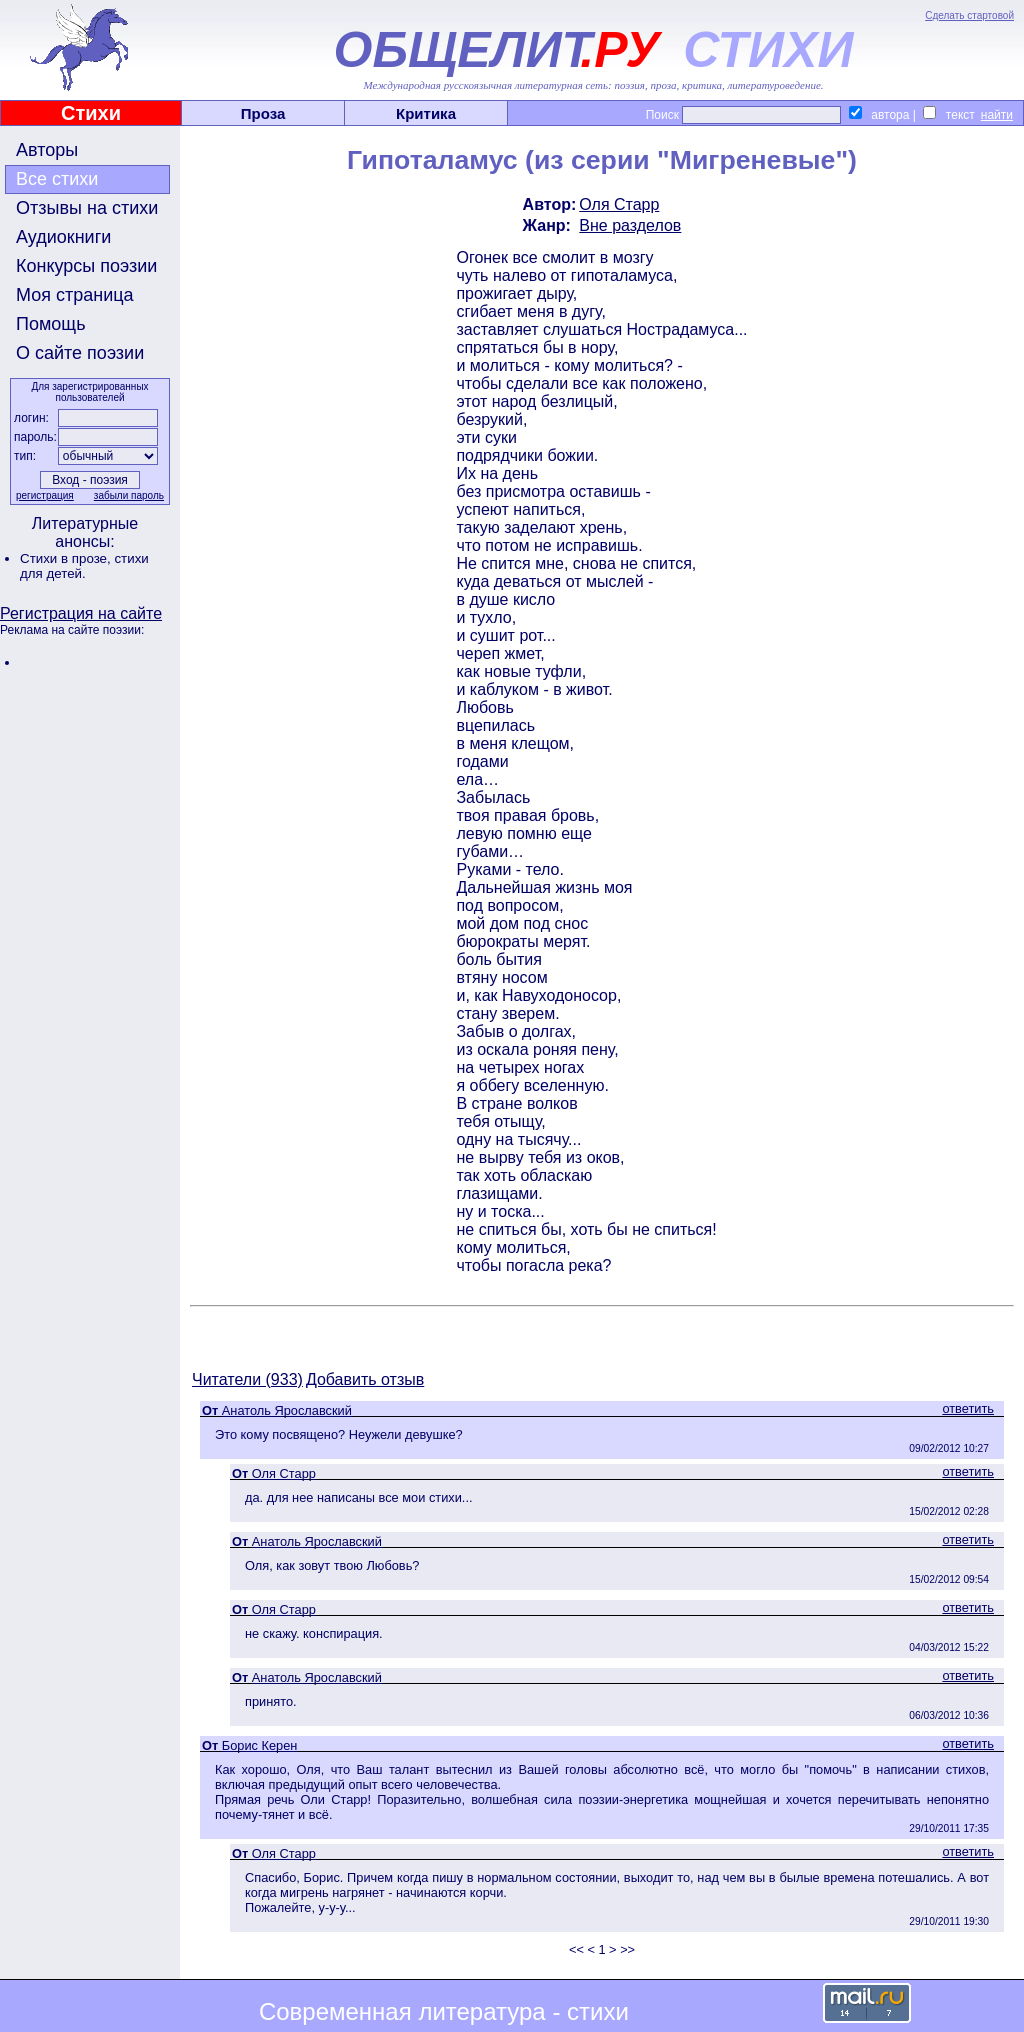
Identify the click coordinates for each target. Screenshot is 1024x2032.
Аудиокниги (63, 237)
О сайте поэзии (80, 353)
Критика (426, 113)
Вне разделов (630, 225)
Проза (263, 113)
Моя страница (75, 295)
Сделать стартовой (969, 15)
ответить (968, 1408)
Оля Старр (619, 204)
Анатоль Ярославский (287, 1410)
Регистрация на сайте (81, 613)
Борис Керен (260, 1745)
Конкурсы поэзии (86, 266)
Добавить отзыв (365, 1379)
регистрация (45, 495)
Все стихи (57, 179)
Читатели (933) (247, 1379)
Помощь (51, 324)
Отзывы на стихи (87, 208)
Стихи (91, 113)
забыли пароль (129, 495)
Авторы (47, 150)
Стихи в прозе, (67, 558)
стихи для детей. (84, 566)
